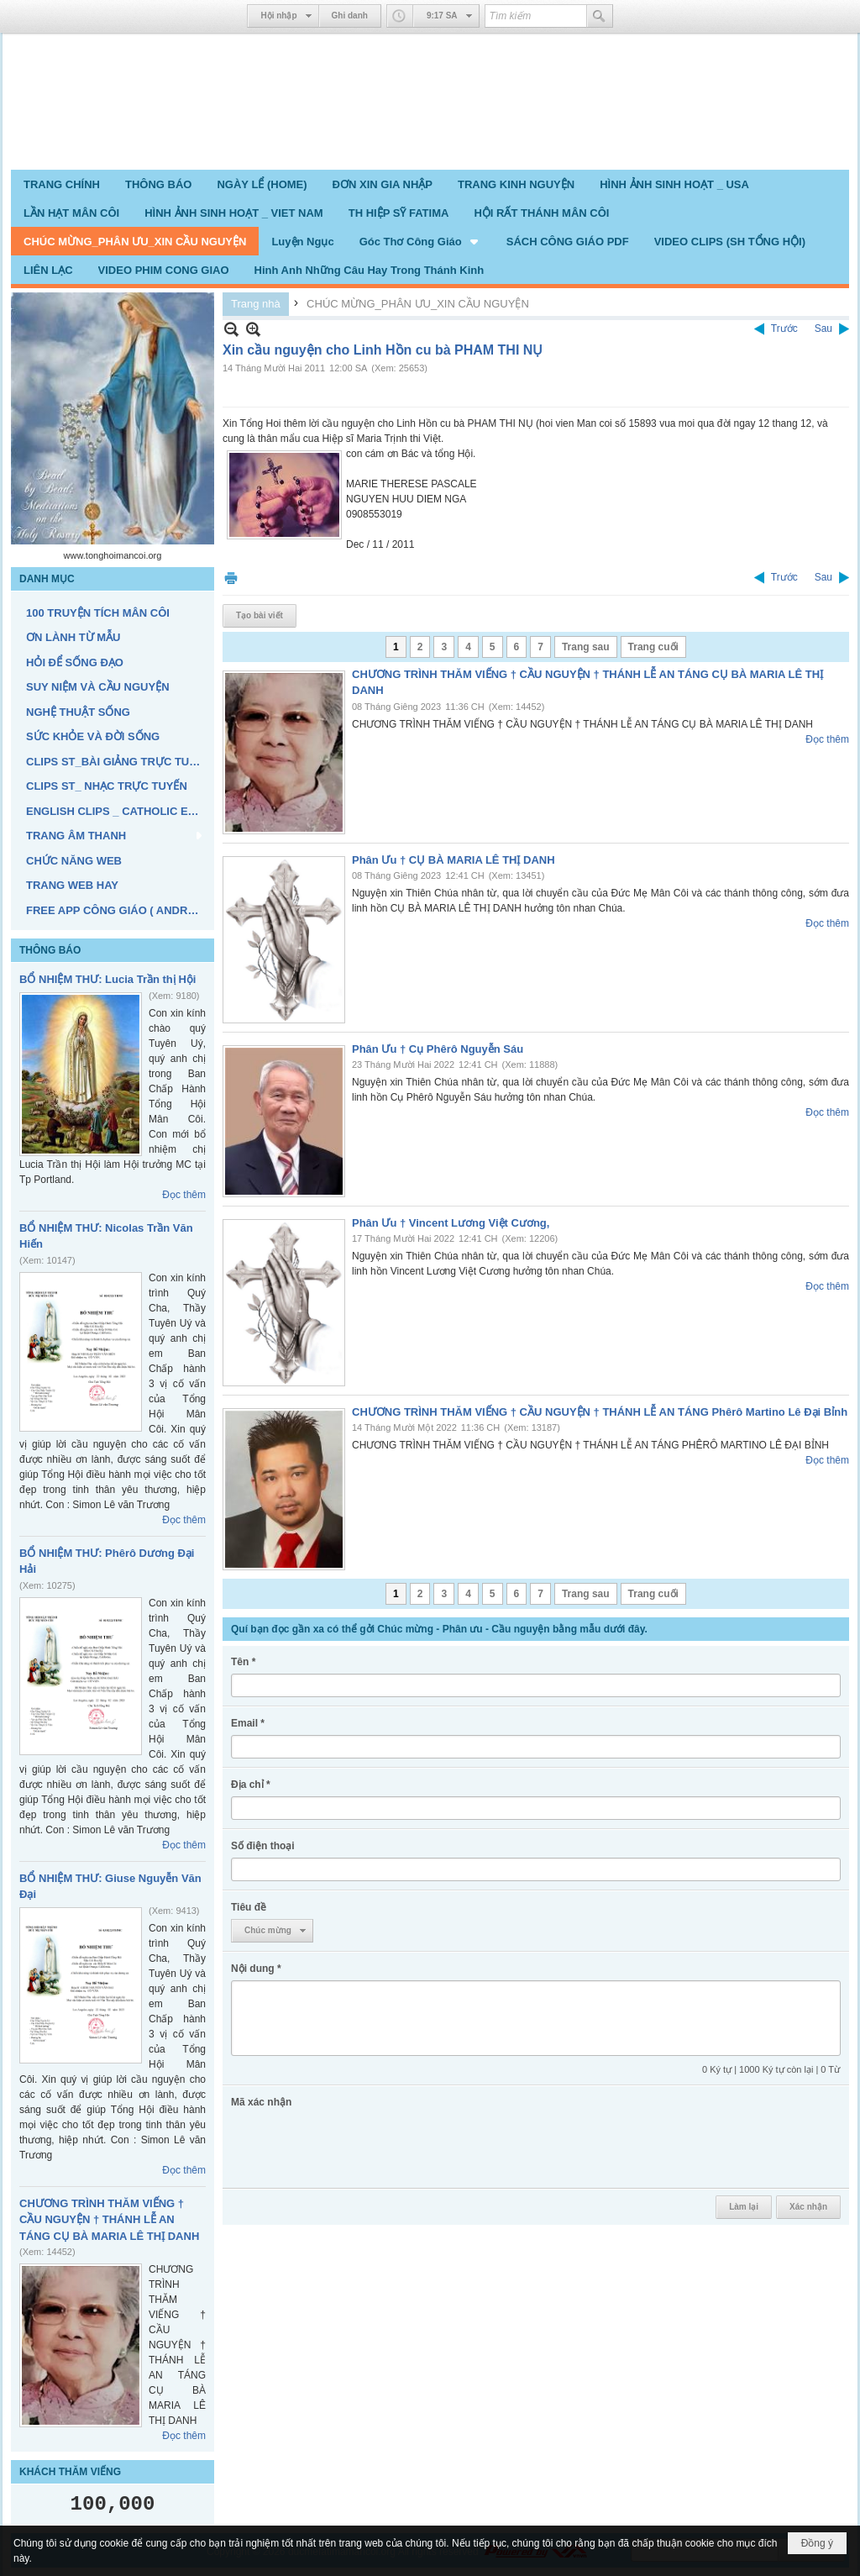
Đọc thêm (184, 1195)
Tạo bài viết (259, 615)
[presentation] (358, 2146)
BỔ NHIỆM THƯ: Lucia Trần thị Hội (107, 979)
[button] (420, 241)
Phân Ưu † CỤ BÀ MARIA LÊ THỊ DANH (453, 860)
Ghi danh (350, 15)
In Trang (231, 577)
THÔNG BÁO (50, 950)
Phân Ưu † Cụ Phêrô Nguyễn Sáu (437, 1049)
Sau (823, 328)
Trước (784, 328)
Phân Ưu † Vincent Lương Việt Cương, (450, 1223)
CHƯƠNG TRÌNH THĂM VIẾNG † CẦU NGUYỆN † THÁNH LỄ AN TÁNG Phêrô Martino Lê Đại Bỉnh (599, 1412)
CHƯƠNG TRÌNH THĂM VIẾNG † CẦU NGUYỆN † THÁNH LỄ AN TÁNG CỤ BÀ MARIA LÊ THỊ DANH (109, 2219)
